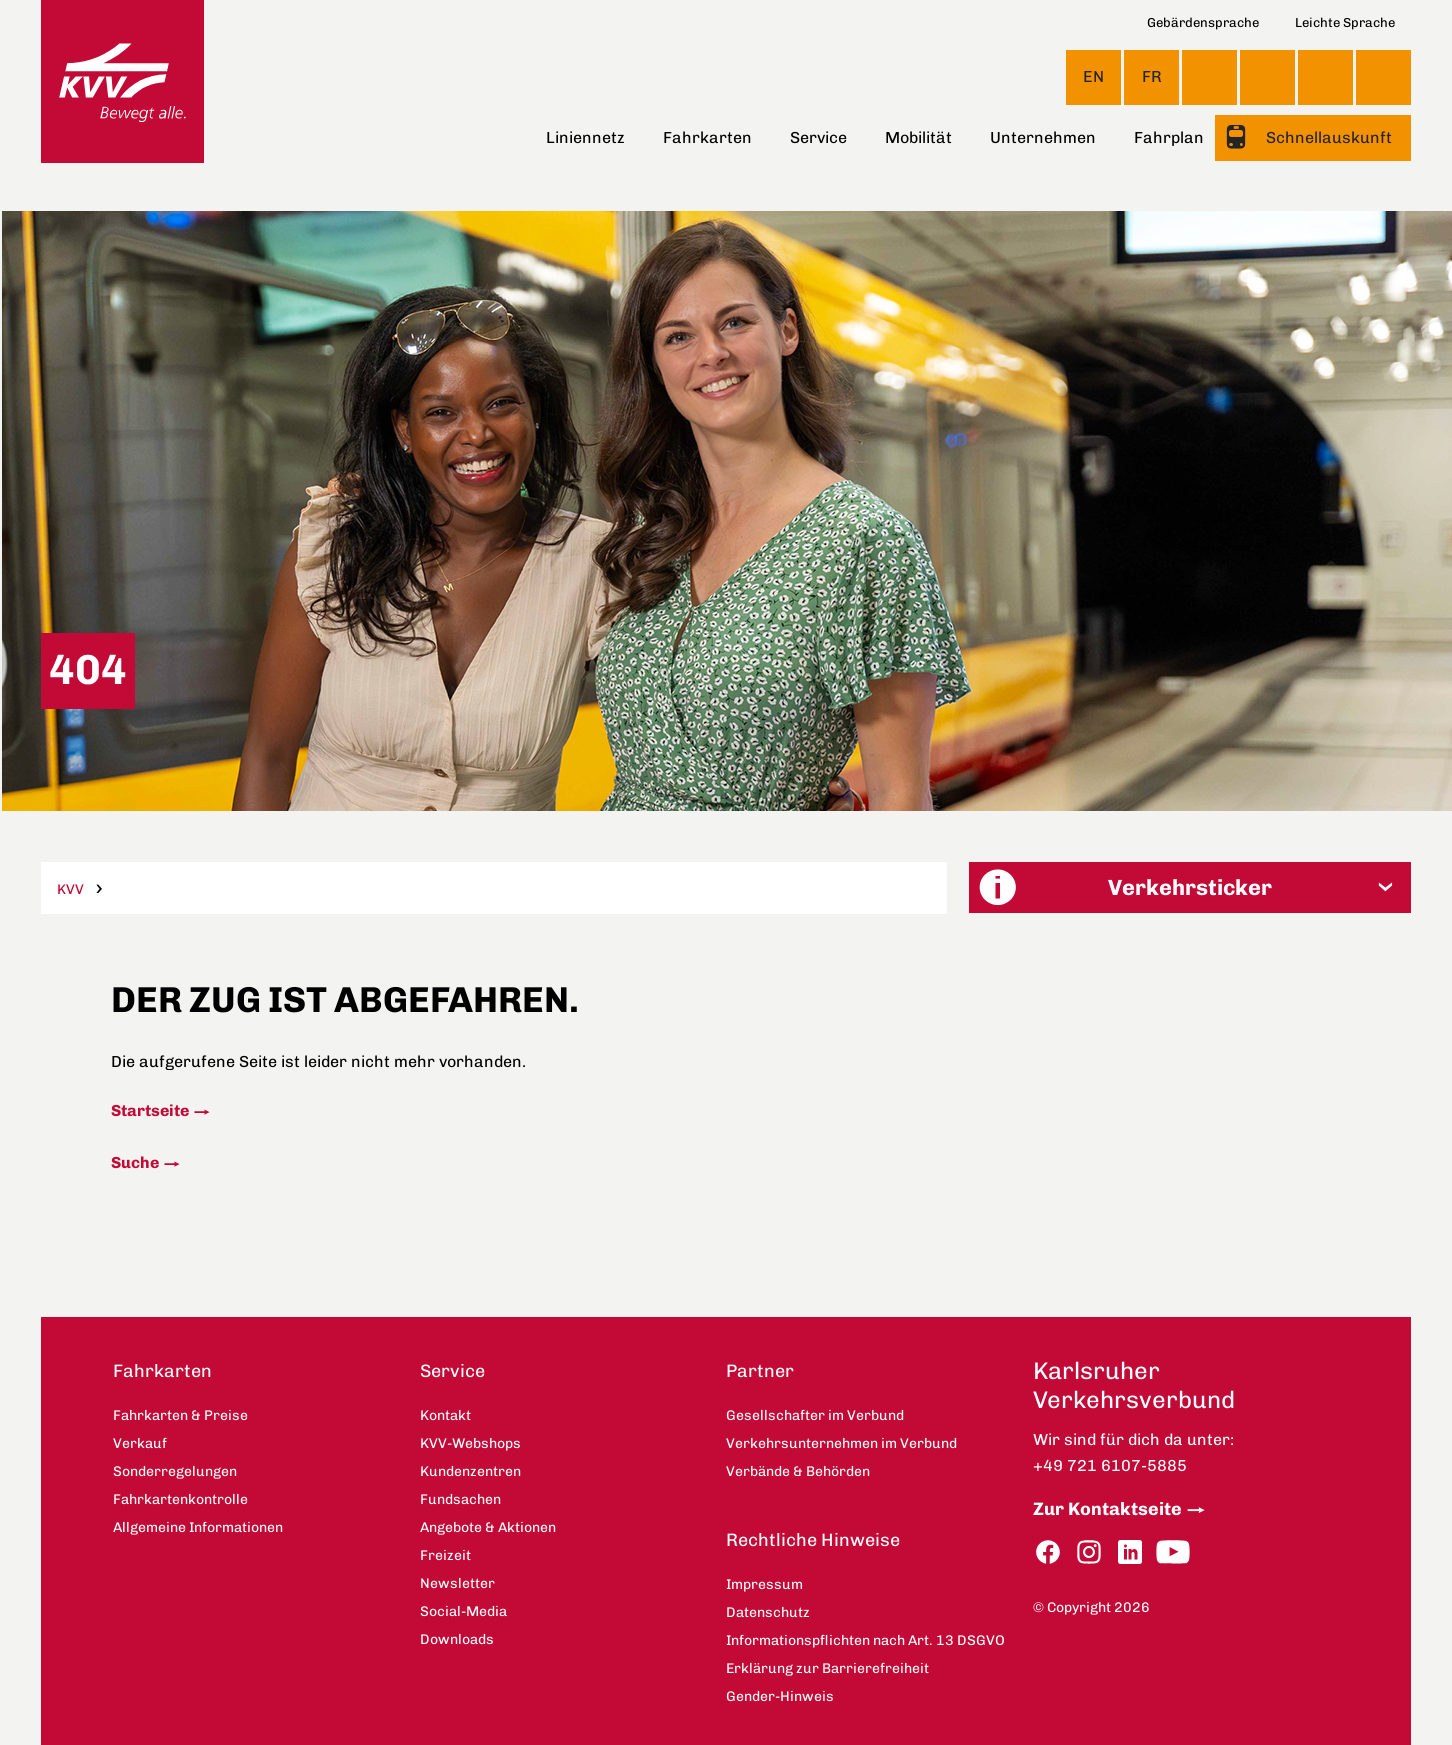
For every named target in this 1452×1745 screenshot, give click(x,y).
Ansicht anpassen (1209, 77)
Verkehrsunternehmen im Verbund (841, 1443)
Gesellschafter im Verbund (815, 1415)
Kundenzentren (470, 1471)
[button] (1190, 887)
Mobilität (918, 137)
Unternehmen (1043, 137)
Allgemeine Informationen (198, 1527)
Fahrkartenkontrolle (180, 1499)
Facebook (1048, 1552)
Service (818, 137)
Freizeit (445, 1555)
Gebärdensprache (1203, 22)
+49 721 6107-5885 (1110, 1465)
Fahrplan (1169, 137)
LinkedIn (1130, 1552)
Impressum (764, 1584)
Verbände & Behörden (798, 1471)
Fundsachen (460, 1499)
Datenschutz (768, 1612)
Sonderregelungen (175, 1471)
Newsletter (457, 1583)
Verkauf (140, 1443)
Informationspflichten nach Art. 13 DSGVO (865, 1640)
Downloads (457, 1639)
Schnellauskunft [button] (1327, 137)
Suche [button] (1383, 77)
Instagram (1089, 1552)
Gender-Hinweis (780, 1696)
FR (1152, 76)
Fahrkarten (707, 137)
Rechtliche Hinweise (813, 1540)
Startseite (150, 1110)
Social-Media (463, 1611)
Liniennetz (585, 137)
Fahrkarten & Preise (180, 1415)
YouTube (1173, 1552)
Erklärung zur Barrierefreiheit (827, 1668)
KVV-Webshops (1325, 77)
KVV (70, 889)
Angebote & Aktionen (488, 1527)
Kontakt (1267, 77)
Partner (760, 1371)
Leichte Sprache (1345, 22)
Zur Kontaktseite (1107, 1509)
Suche (135, 1162)
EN (1093, 76)
